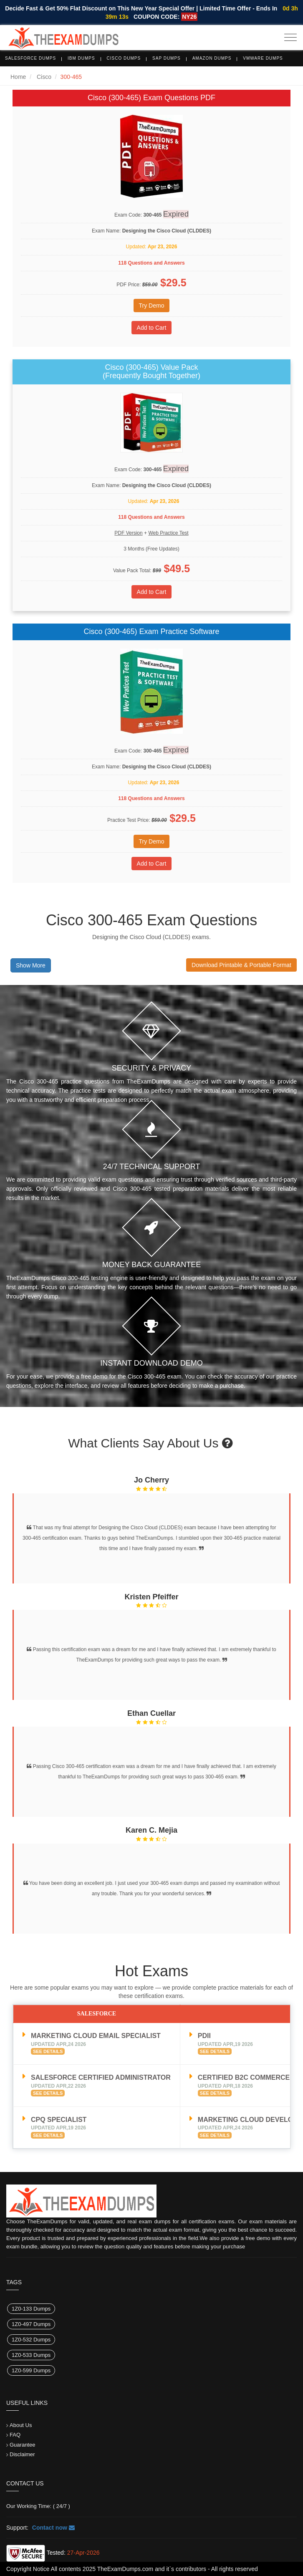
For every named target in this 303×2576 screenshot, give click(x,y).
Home (18, 76)
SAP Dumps (166, 58)
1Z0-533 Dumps (31, 2355)
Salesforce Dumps (30, 58)
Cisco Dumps (124, 58)
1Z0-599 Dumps (31, 2370)
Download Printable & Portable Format (241, 965)
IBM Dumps (81, 58)
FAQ (15, 2435)
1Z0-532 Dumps (31, 2339)
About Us (21, 2425)
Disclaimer (22, 2454)
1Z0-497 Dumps (31, 2324)
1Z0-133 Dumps (31, 2309)
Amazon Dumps (212, 58)
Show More (30, 965)
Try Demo (151, 305)
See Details (48, 2051)
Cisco (44, 76)
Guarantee (22, 2445)
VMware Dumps (263, 58)
